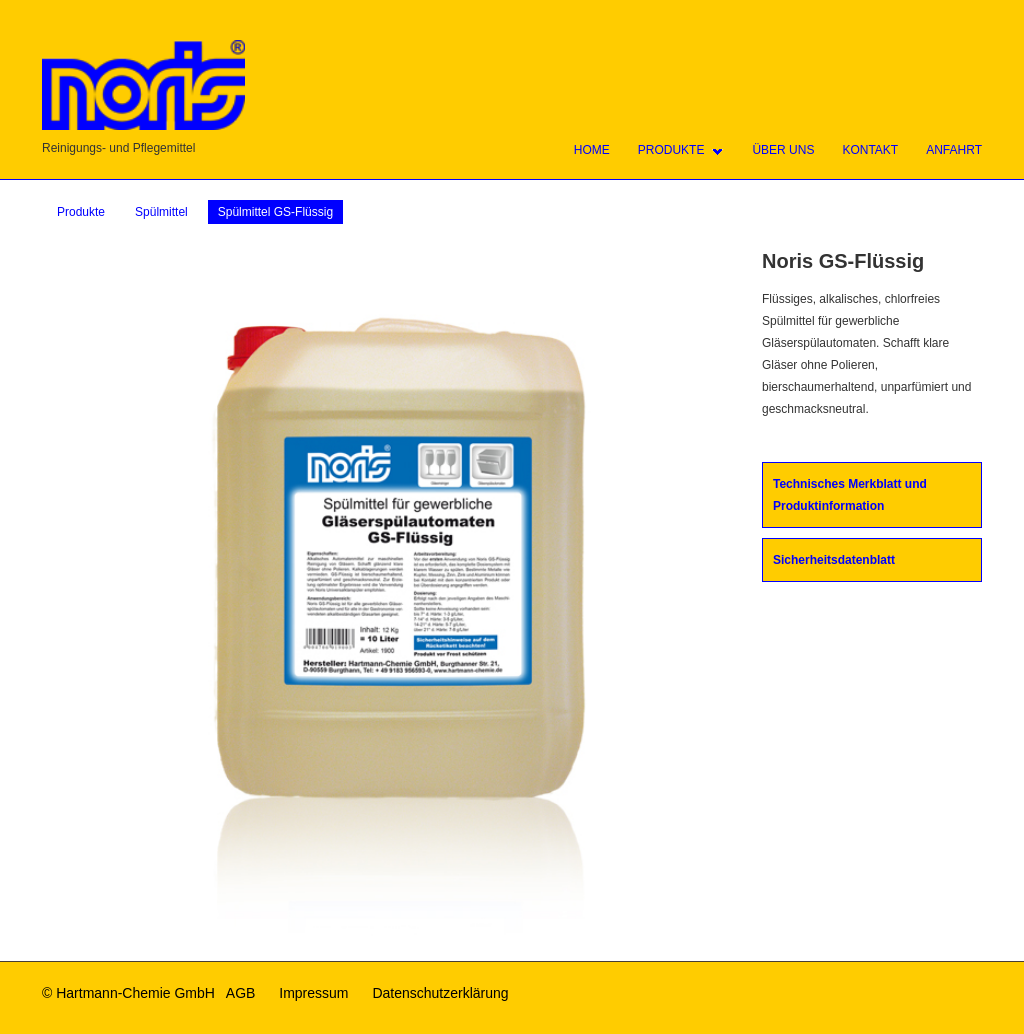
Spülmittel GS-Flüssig (275, 212)
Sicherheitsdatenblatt (834, 560)
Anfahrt (954, 150)
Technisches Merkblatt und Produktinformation (850, 495)
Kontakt (870, 150)
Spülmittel (161, 212)
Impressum (313, 993)
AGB (241, 993)
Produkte (671, 150)
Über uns (783, 150)
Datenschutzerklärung (440, 993)
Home (592, 150)
